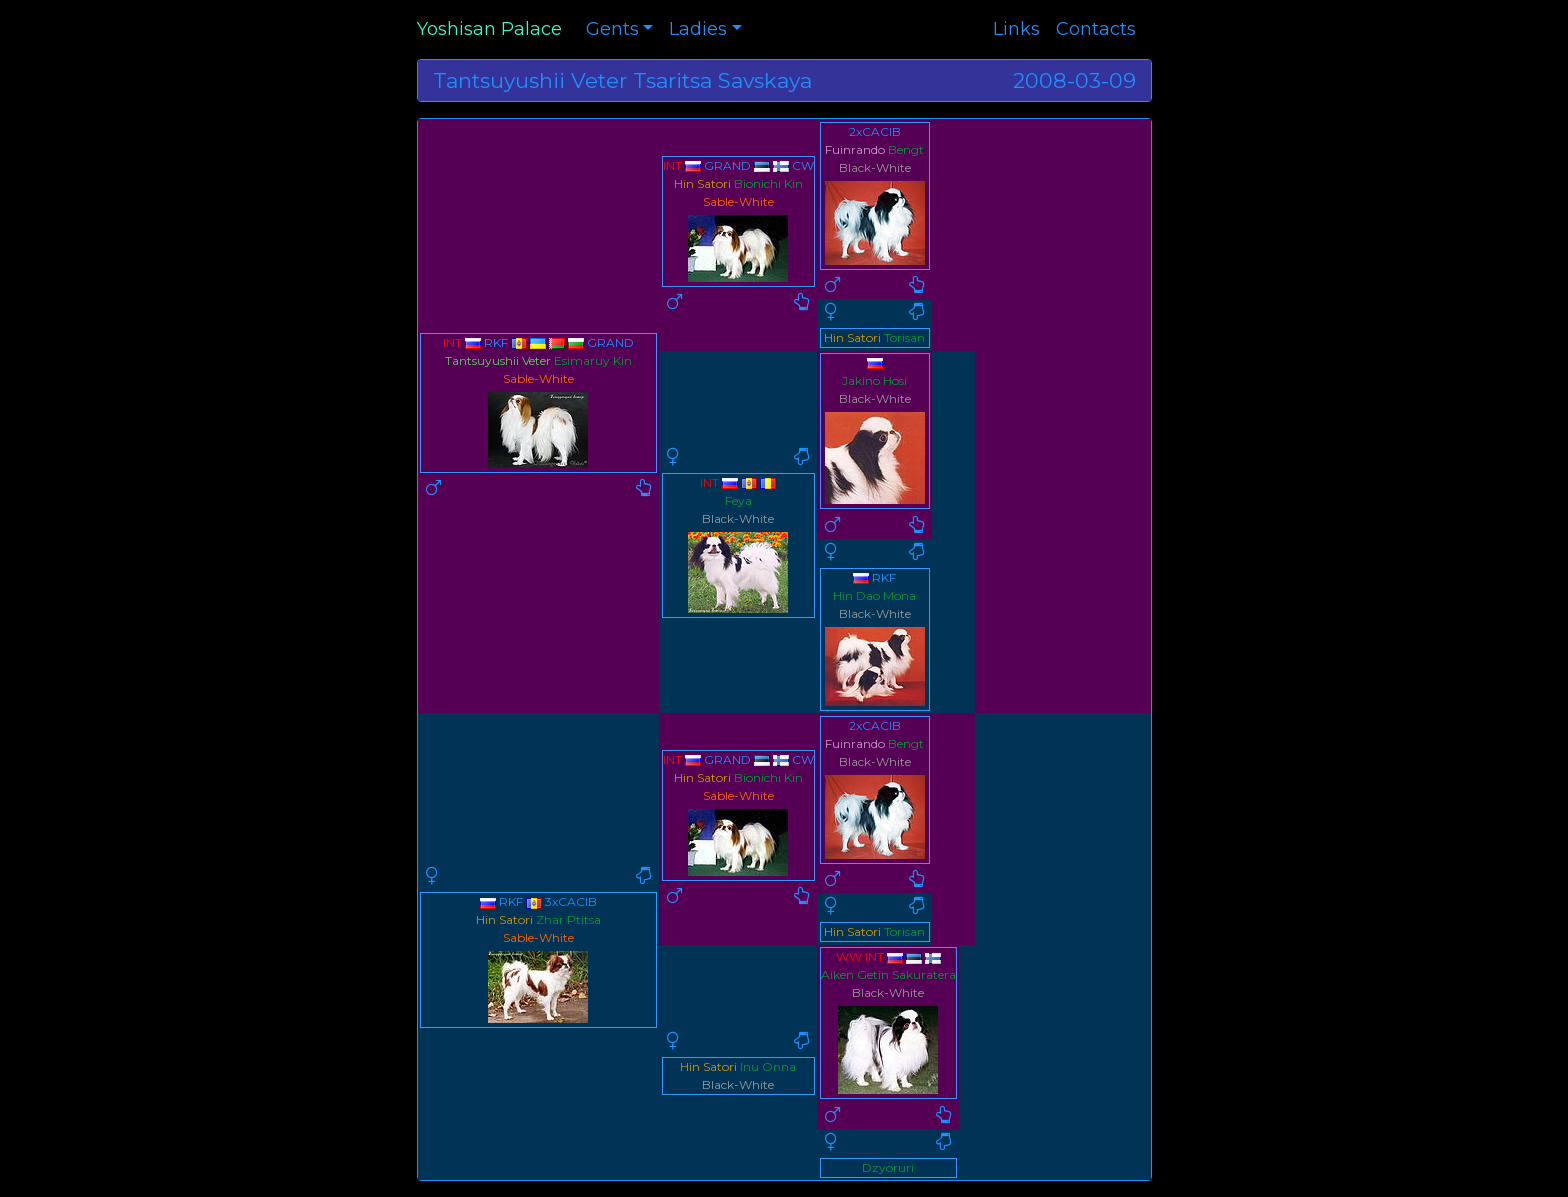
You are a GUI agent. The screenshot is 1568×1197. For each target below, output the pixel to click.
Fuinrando (855, 149)
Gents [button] (612, 29)
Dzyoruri (888, 1167)
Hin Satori (702, 183)
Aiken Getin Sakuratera (888, 974)
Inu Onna (768, 1066)
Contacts (1096, 29)
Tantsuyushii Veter (498, 360)
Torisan (904, 337)
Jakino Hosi (874, 380)
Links (1016, 29)
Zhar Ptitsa (568, 919)
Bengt (906, 149)
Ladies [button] (698, 29)
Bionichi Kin (768, 183)
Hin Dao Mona (874, 595)
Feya (738, 500)
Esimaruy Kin (593, 360)
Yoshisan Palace (489, 29)
